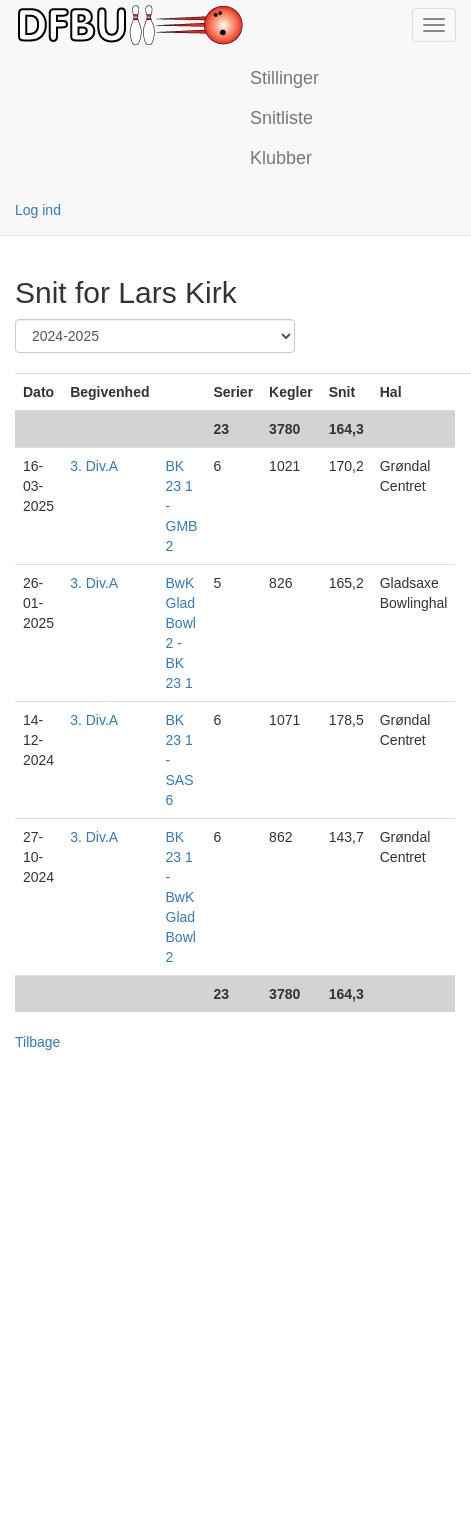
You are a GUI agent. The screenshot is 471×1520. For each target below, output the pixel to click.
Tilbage (37, 1042)
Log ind (38, 210)
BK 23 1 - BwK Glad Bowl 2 (181, 897)
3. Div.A (94, 466)
